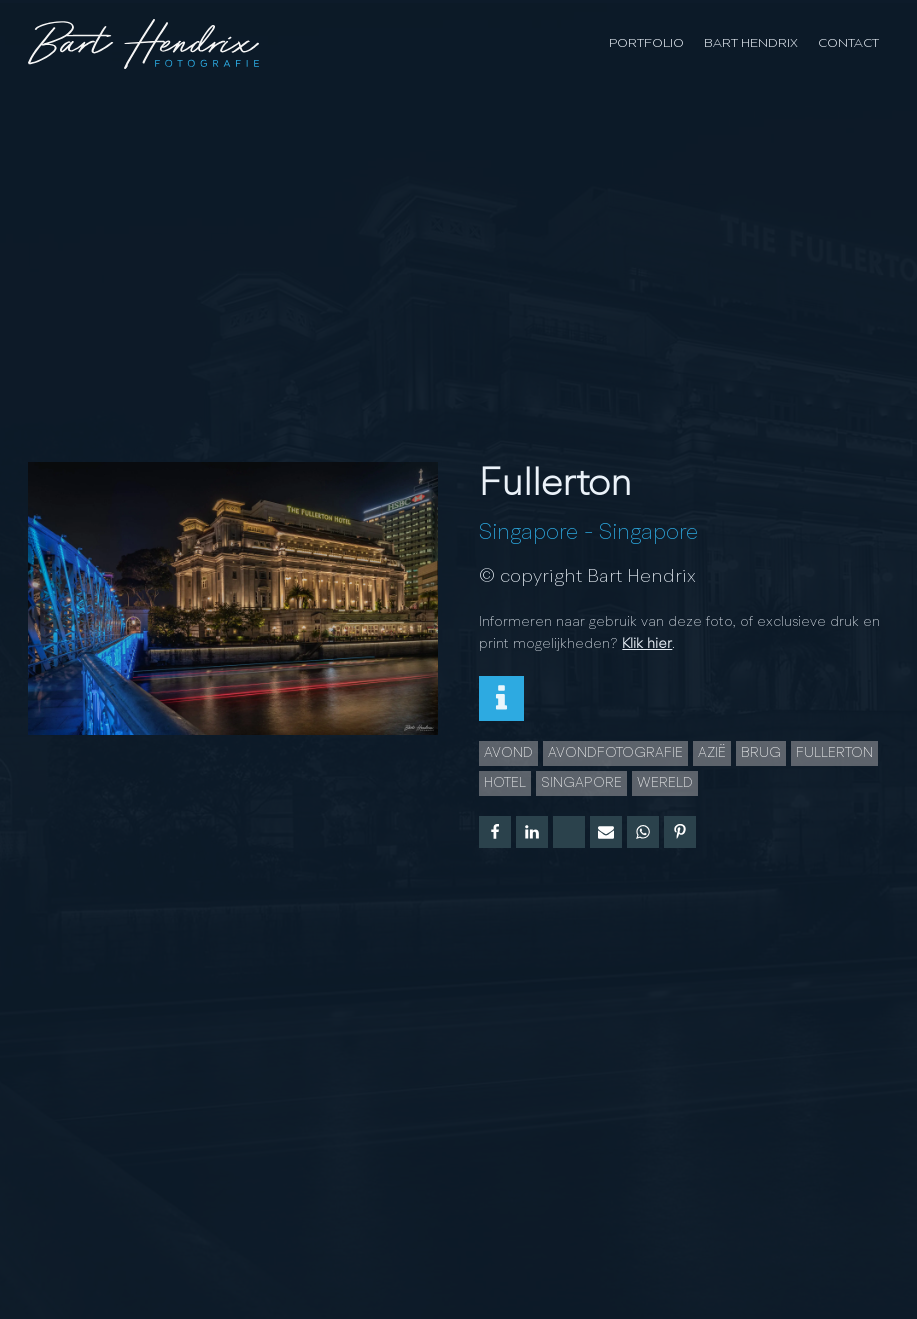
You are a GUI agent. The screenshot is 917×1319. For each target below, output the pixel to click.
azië (712, 753)
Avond (508, 753)
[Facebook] (495, 832)
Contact (848, 43)
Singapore (528, 533)
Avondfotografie (615, 753)
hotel (505, 783)
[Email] (606, 832)
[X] (569, 832)
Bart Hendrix (751, 43)
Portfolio (646, 43)
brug (761, 753)
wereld (665, 783)
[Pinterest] (680, 832)
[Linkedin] (532, 832)
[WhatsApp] (643, 832)
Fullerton (834, 753)
